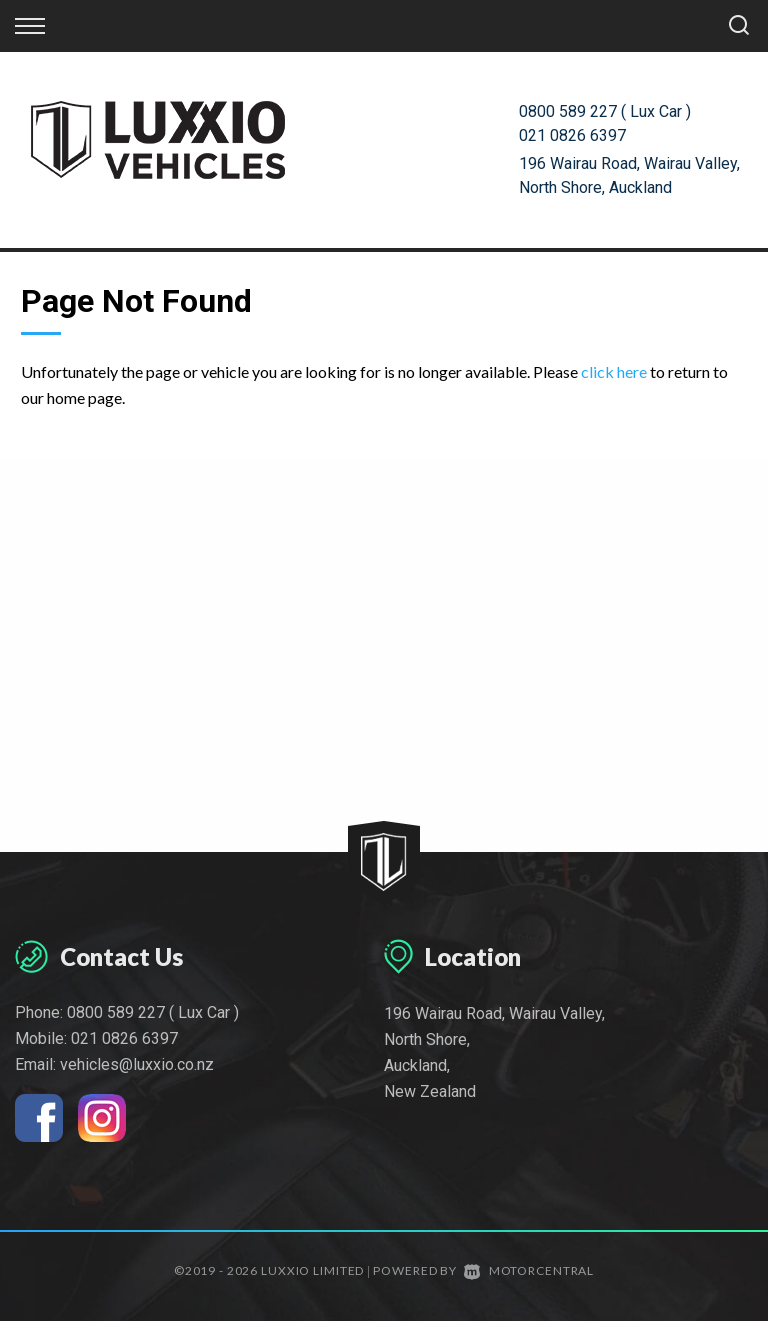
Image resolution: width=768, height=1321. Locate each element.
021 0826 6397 (572, 135)
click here (614, 371)
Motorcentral (529, 1270)
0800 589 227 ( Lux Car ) (605, 111)
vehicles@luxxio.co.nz (137, 1064)
